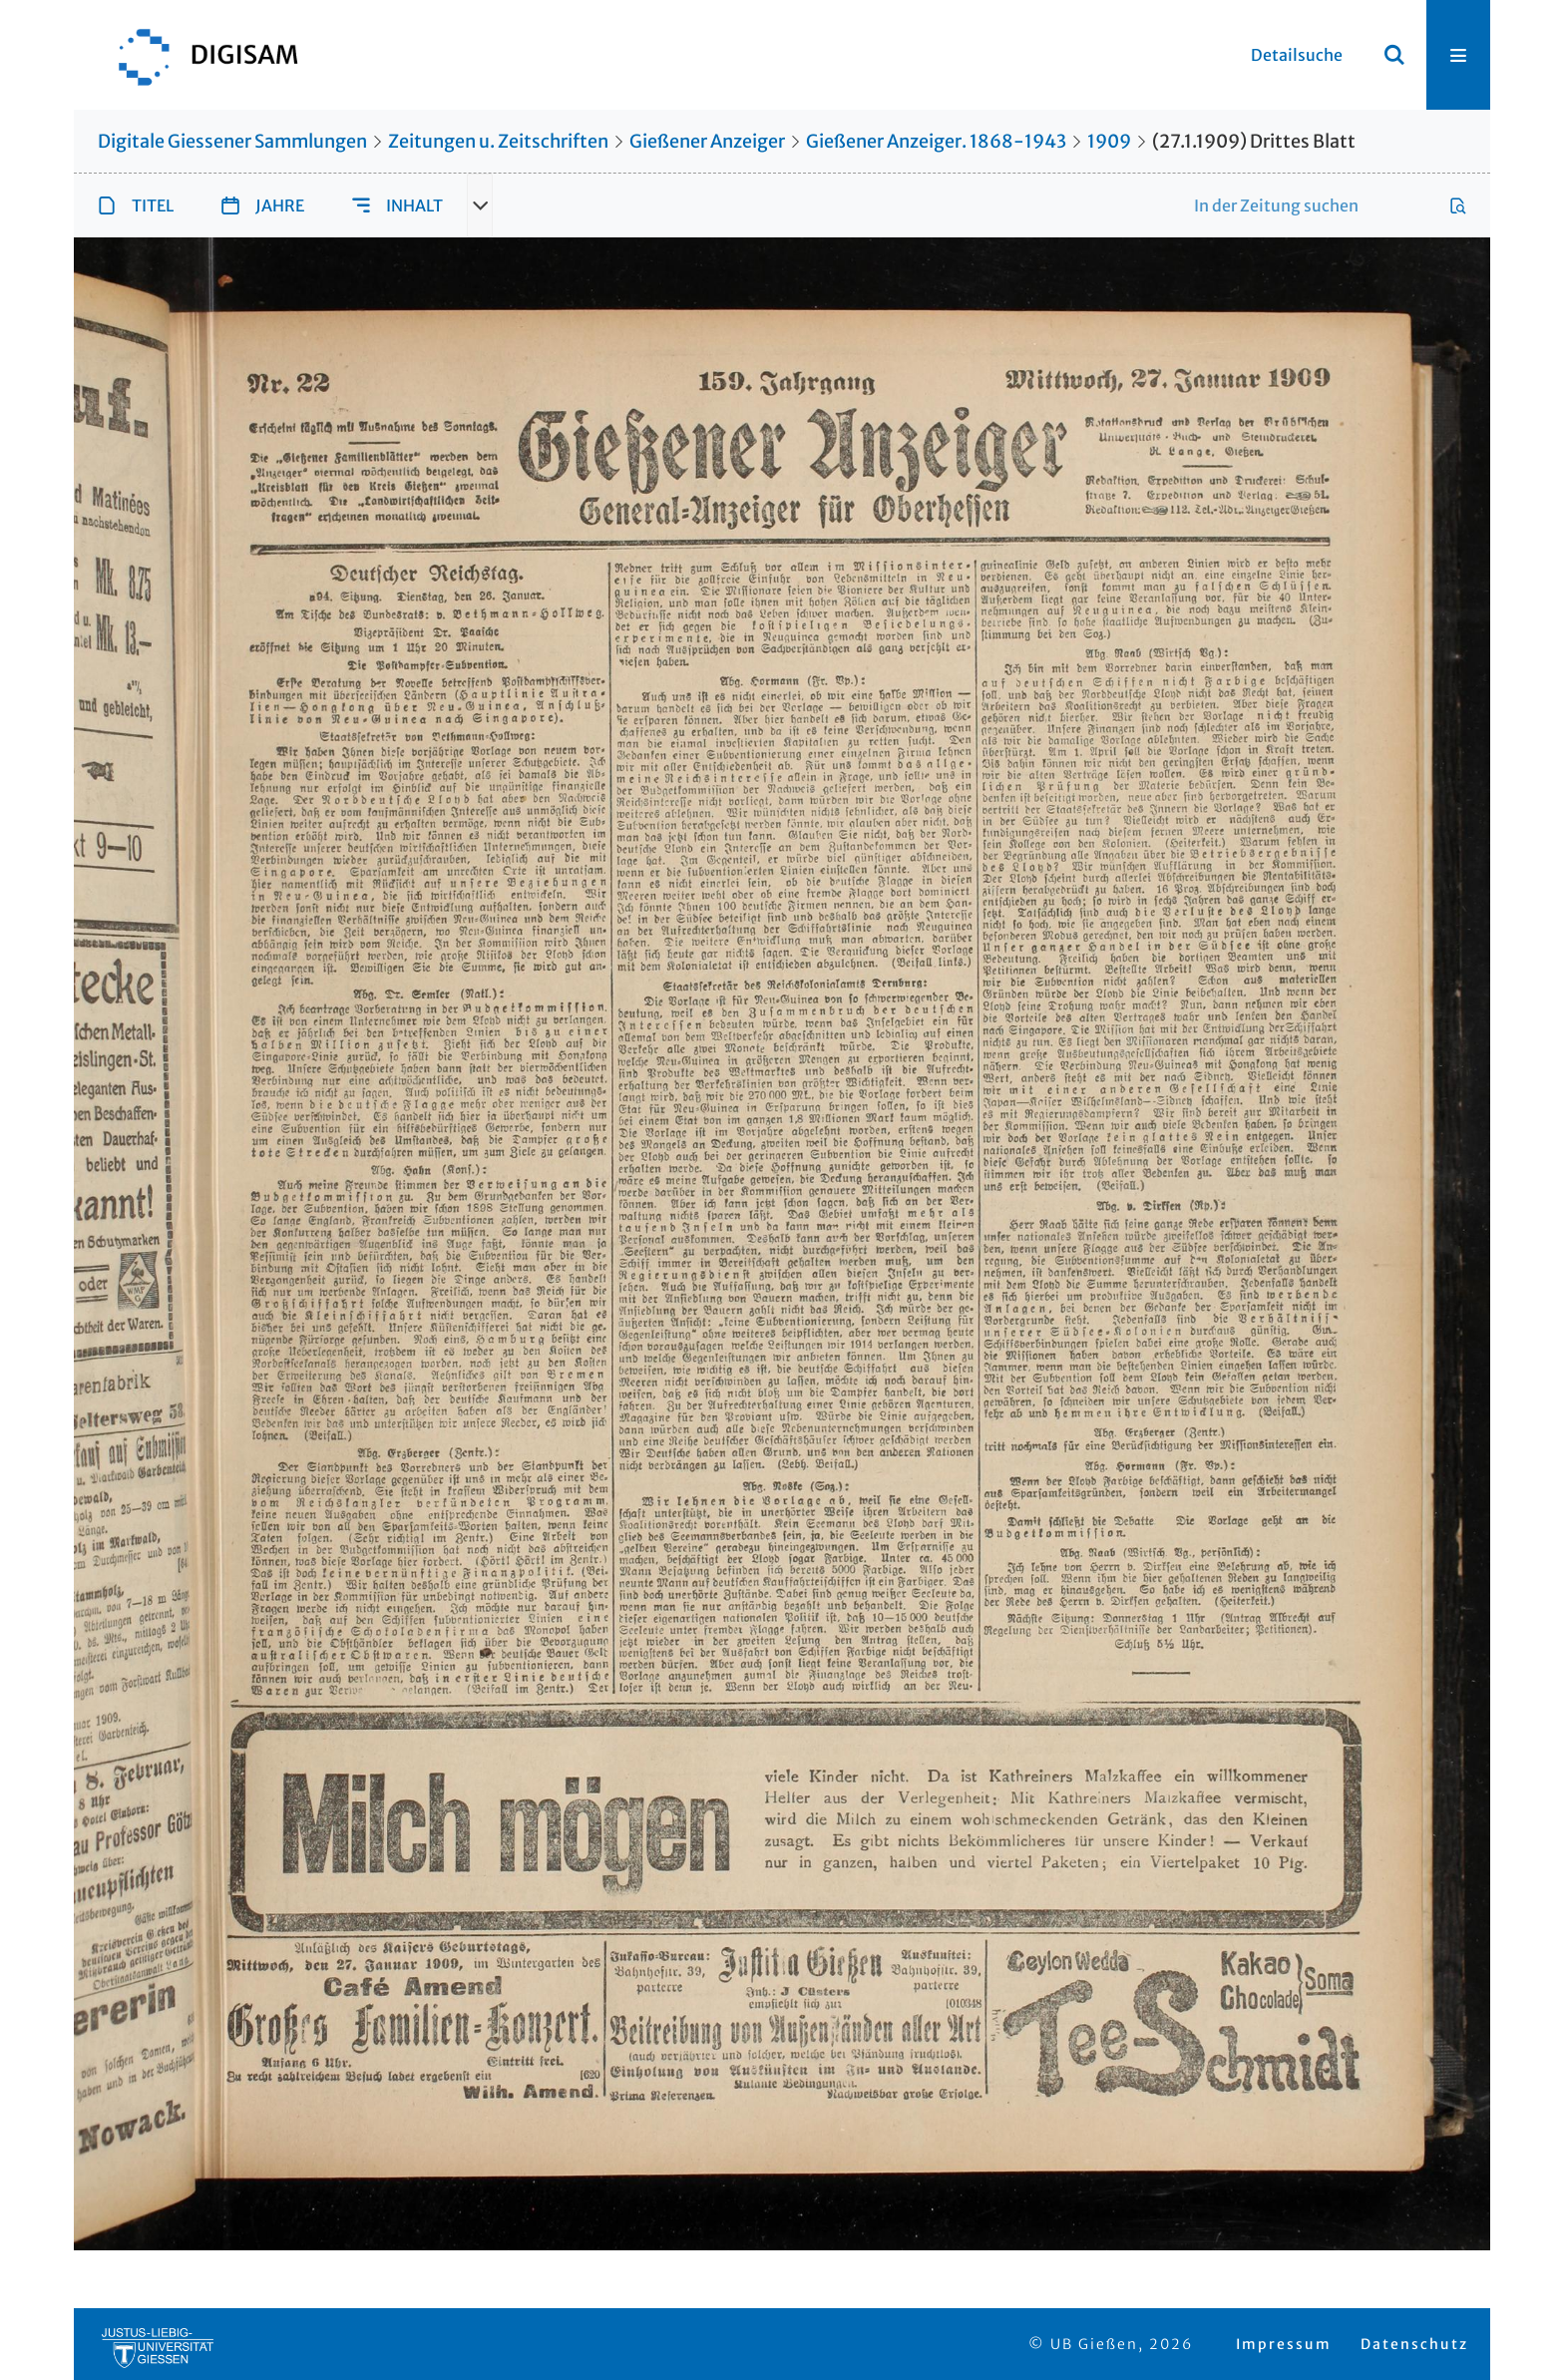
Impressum (1284, 2344)
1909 (1109, 141)
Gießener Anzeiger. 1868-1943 (936, 141)
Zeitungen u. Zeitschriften (498, 141)
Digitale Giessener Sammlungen (232, 141)
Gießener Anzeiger (707, 141)
